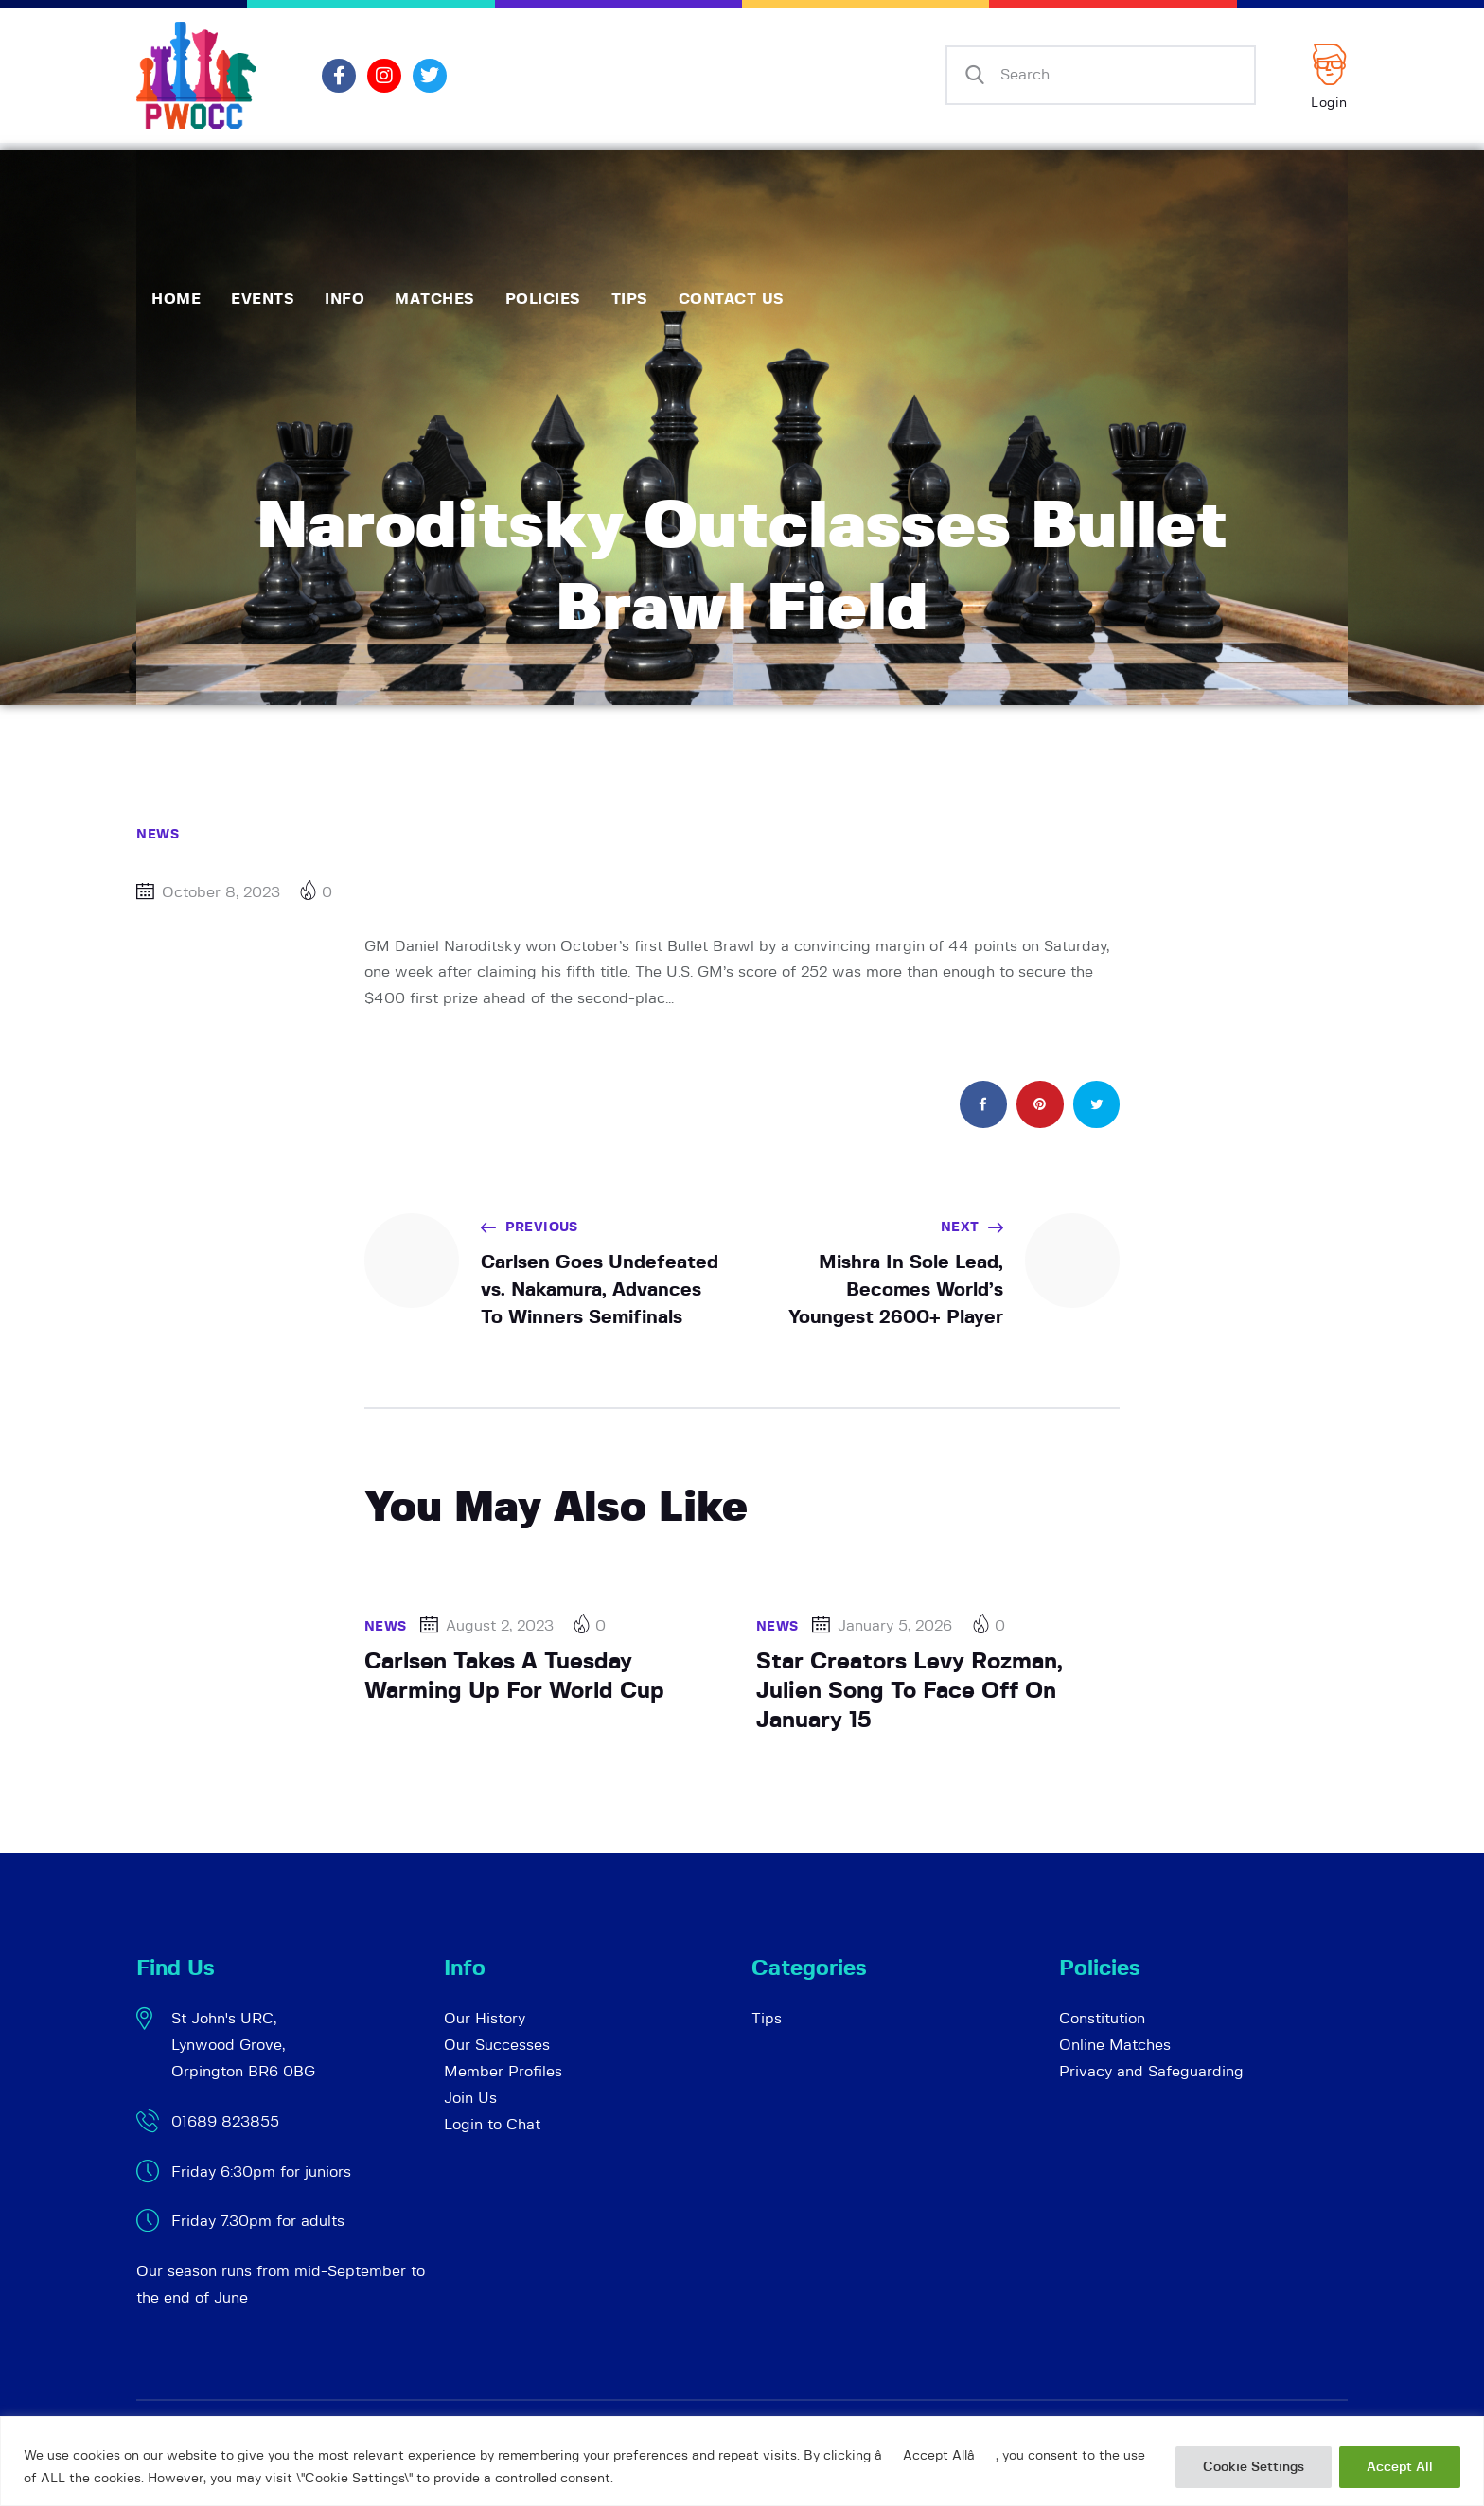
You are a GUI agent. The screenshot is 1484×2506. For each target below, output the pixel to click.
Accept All (1400, 2467)
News (157, 834)
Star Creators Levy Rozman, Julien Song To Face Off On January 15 (909, 1690)
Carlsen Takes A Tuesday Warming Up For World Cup (514, 1676)
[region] (742, 2461)
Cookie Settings (1253, 2467)
